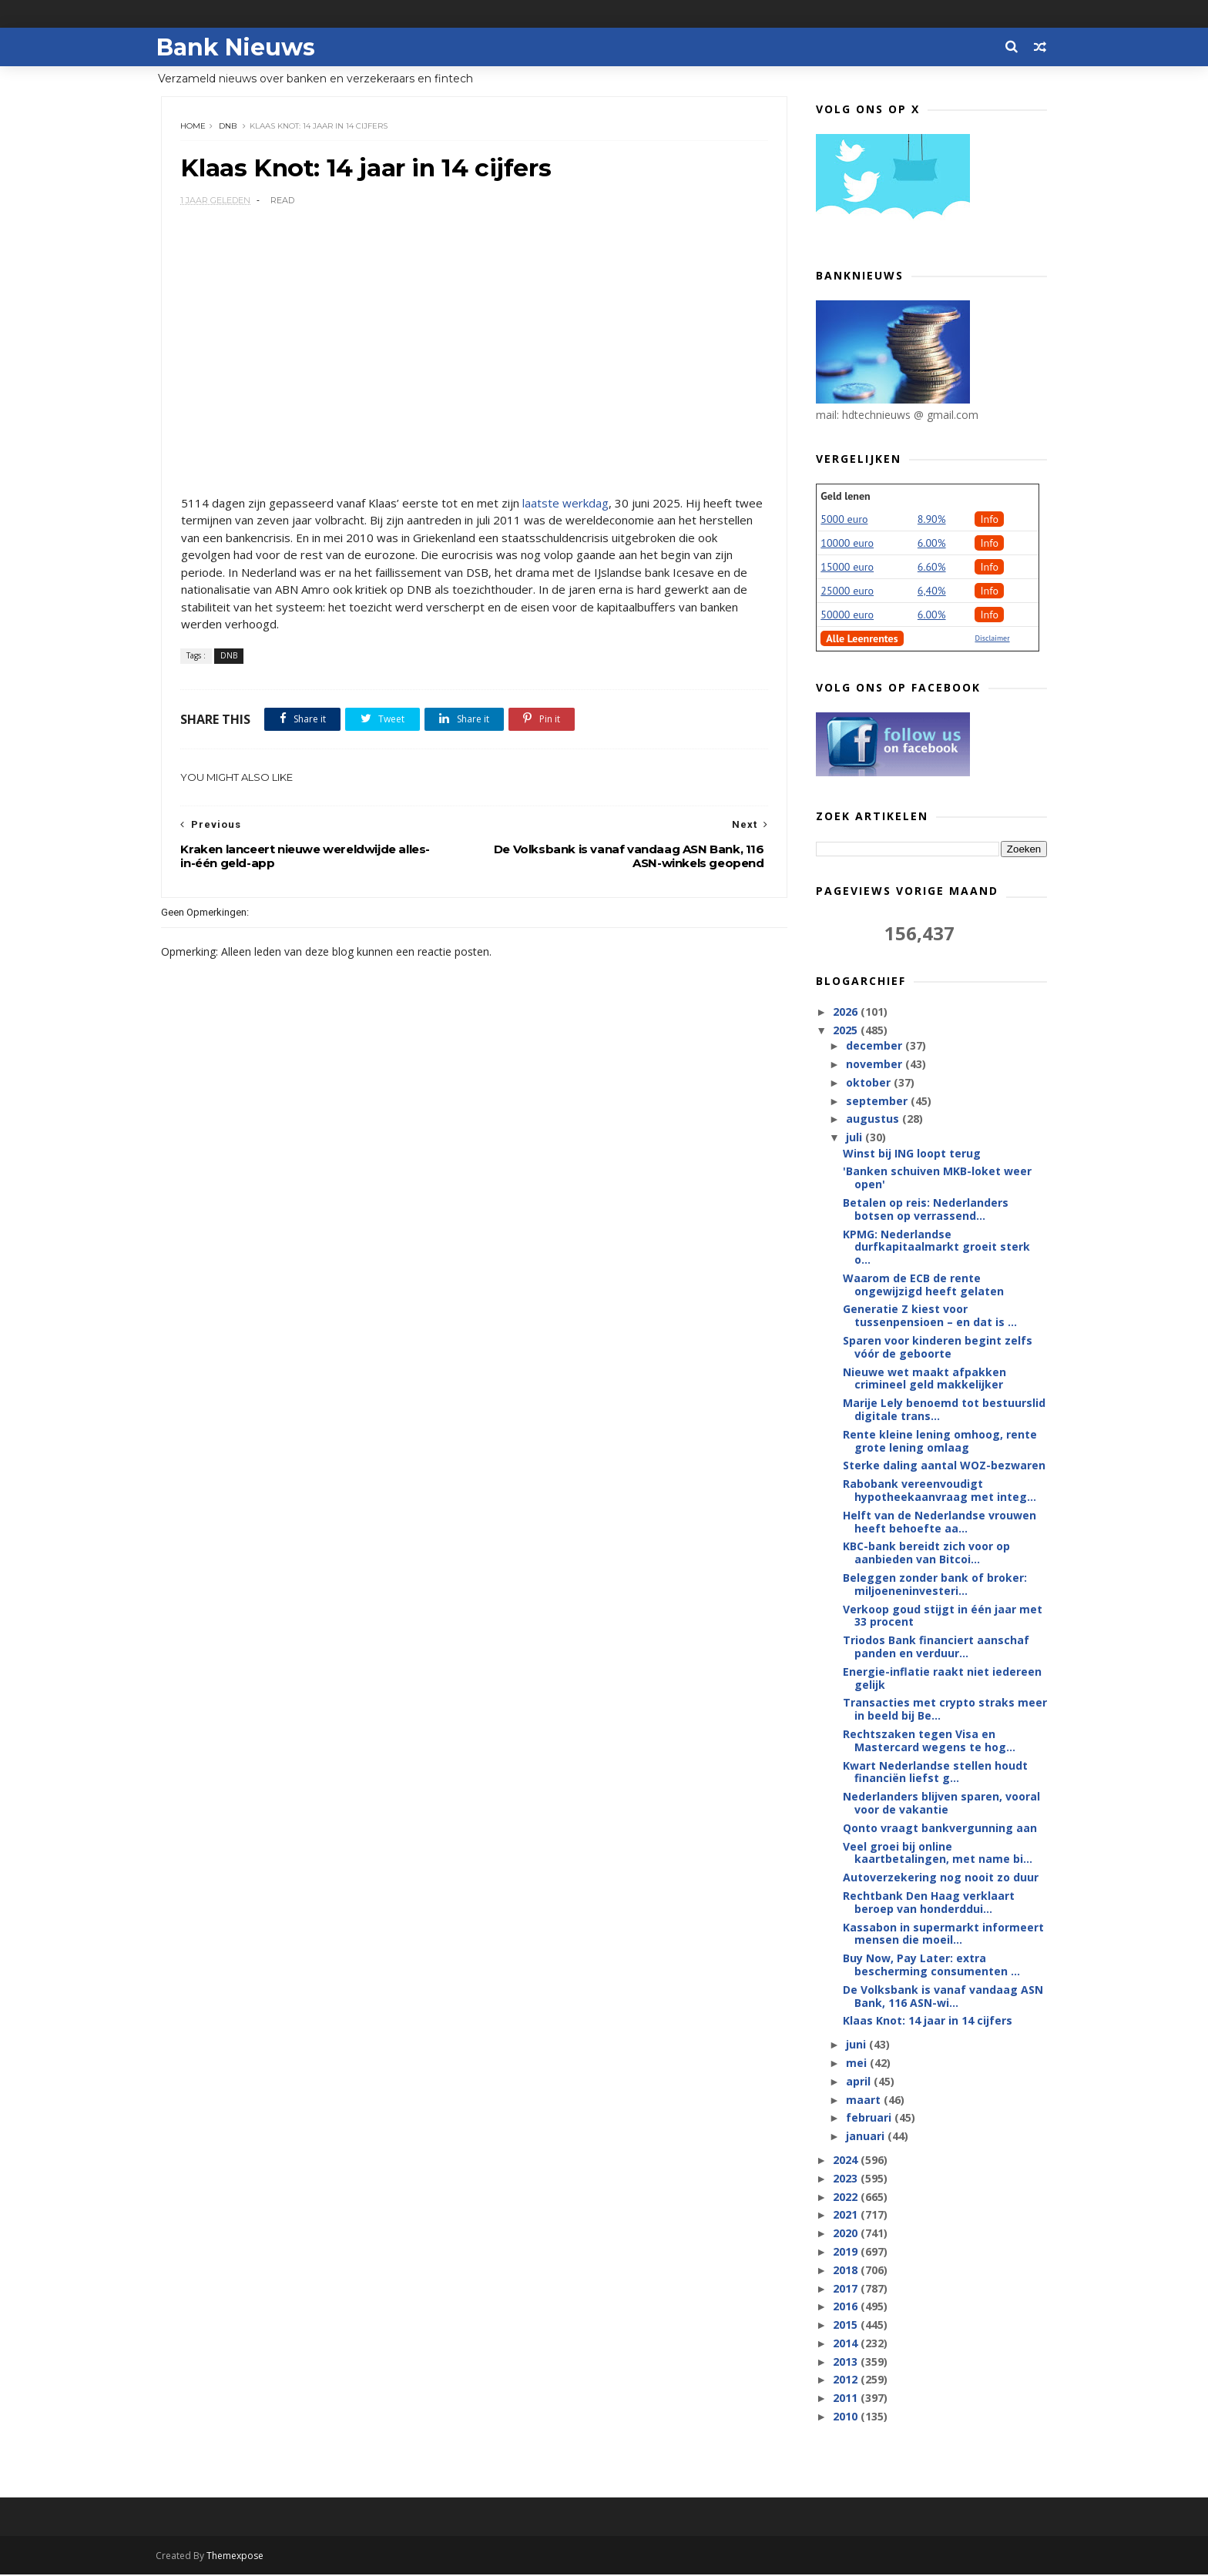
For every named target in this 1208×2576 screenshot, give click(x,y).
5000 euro (843, 520)
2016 (847, 2307)
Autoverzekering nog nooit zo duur (941, 1878)
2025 (847, 1030)
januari (866, 2136)
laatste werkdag (565, 503)
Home (193, 127)
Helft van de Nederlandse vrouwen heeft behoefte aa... (939, 1522)
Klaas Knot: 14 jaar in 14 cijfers (927, 2021)
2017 (847, 2288)
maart (864, 2100)
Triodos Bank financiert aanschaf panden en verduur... (936, 1647)
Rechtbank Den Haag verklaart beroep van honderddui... (929, 1903)
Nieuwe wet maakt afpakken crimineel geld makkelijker (924, 1379)
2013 (847, 2362)
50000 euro (847, 615)
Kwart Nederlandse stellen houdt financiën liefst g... (935, 1773)
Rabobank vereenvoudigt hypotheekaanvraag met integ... (939, 1491)
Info (989, 520)
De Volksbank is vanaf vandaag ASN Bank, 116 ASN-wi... (943, 1997)
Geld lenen (845, 497)
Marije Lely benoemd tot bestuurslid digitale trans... (944, 1410)
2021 (847, 2215)
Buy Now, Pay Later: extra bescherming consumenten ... (931, 1965)
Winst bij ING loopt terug (912, 1153)
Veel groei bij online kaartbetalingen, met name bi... (937, 1854)
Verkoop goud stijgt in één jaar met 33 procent (942, 1616)
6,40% (932, 591)
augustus (873, 1119)
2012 (847, 2380)
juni (856, 2045)
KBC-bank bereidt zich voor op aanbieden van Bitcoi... (926, 1553)
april (859, 2082)
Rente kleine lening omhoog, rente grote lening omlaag (940, 1441)
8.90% (932, 520)
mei (857, 2063)
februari (869, 2118)
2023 (847, 2179)
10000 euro (847, 544)
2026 (847, 1012)
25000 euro (847, 591)
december (874, 1046)
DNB (228, 127)
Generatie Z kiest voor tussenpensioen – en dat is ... (930, 1316)
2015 (847, 2325)
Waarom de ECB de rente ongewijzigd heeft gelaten (923, 1285)
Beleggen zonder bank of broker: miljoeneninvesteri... (935, 1585)
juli (854, 1138)
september (877, 1101)
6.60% (932, 567)
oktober (869, 1083)
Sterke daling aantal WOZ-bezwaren (944, 1466)
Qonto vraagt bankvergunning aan (940, 1828)
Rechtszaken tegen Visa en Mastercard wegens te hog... (929, 1741)
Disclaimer (992, 639)
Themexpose (240, 2557)
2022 (847, 2196)
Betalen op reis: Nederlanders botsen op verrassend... (925, 1210)
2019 (847, 2252)
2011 (847, 2398)
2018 (847, 2270)
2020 (847, 2233)
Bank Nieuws (240, 46)
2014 (847, 2343)
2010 (847, 2417)
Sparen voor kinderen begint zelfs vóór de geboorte (937, 1348)
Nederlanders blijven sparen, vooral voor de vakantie (941, 1803)
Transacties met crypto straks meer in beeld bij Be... (945, 1709)
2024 (847, 2160)
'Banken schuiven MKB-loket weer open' (937, 1178)
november (874, 1064)
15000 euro (847, 567)
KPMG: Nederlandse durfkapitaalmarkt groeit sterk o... (936, 1247)
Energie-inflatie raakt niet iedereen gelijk (942, 1679)
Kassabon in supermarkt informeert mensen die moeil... (943, 1934)
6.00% (932, 544)
